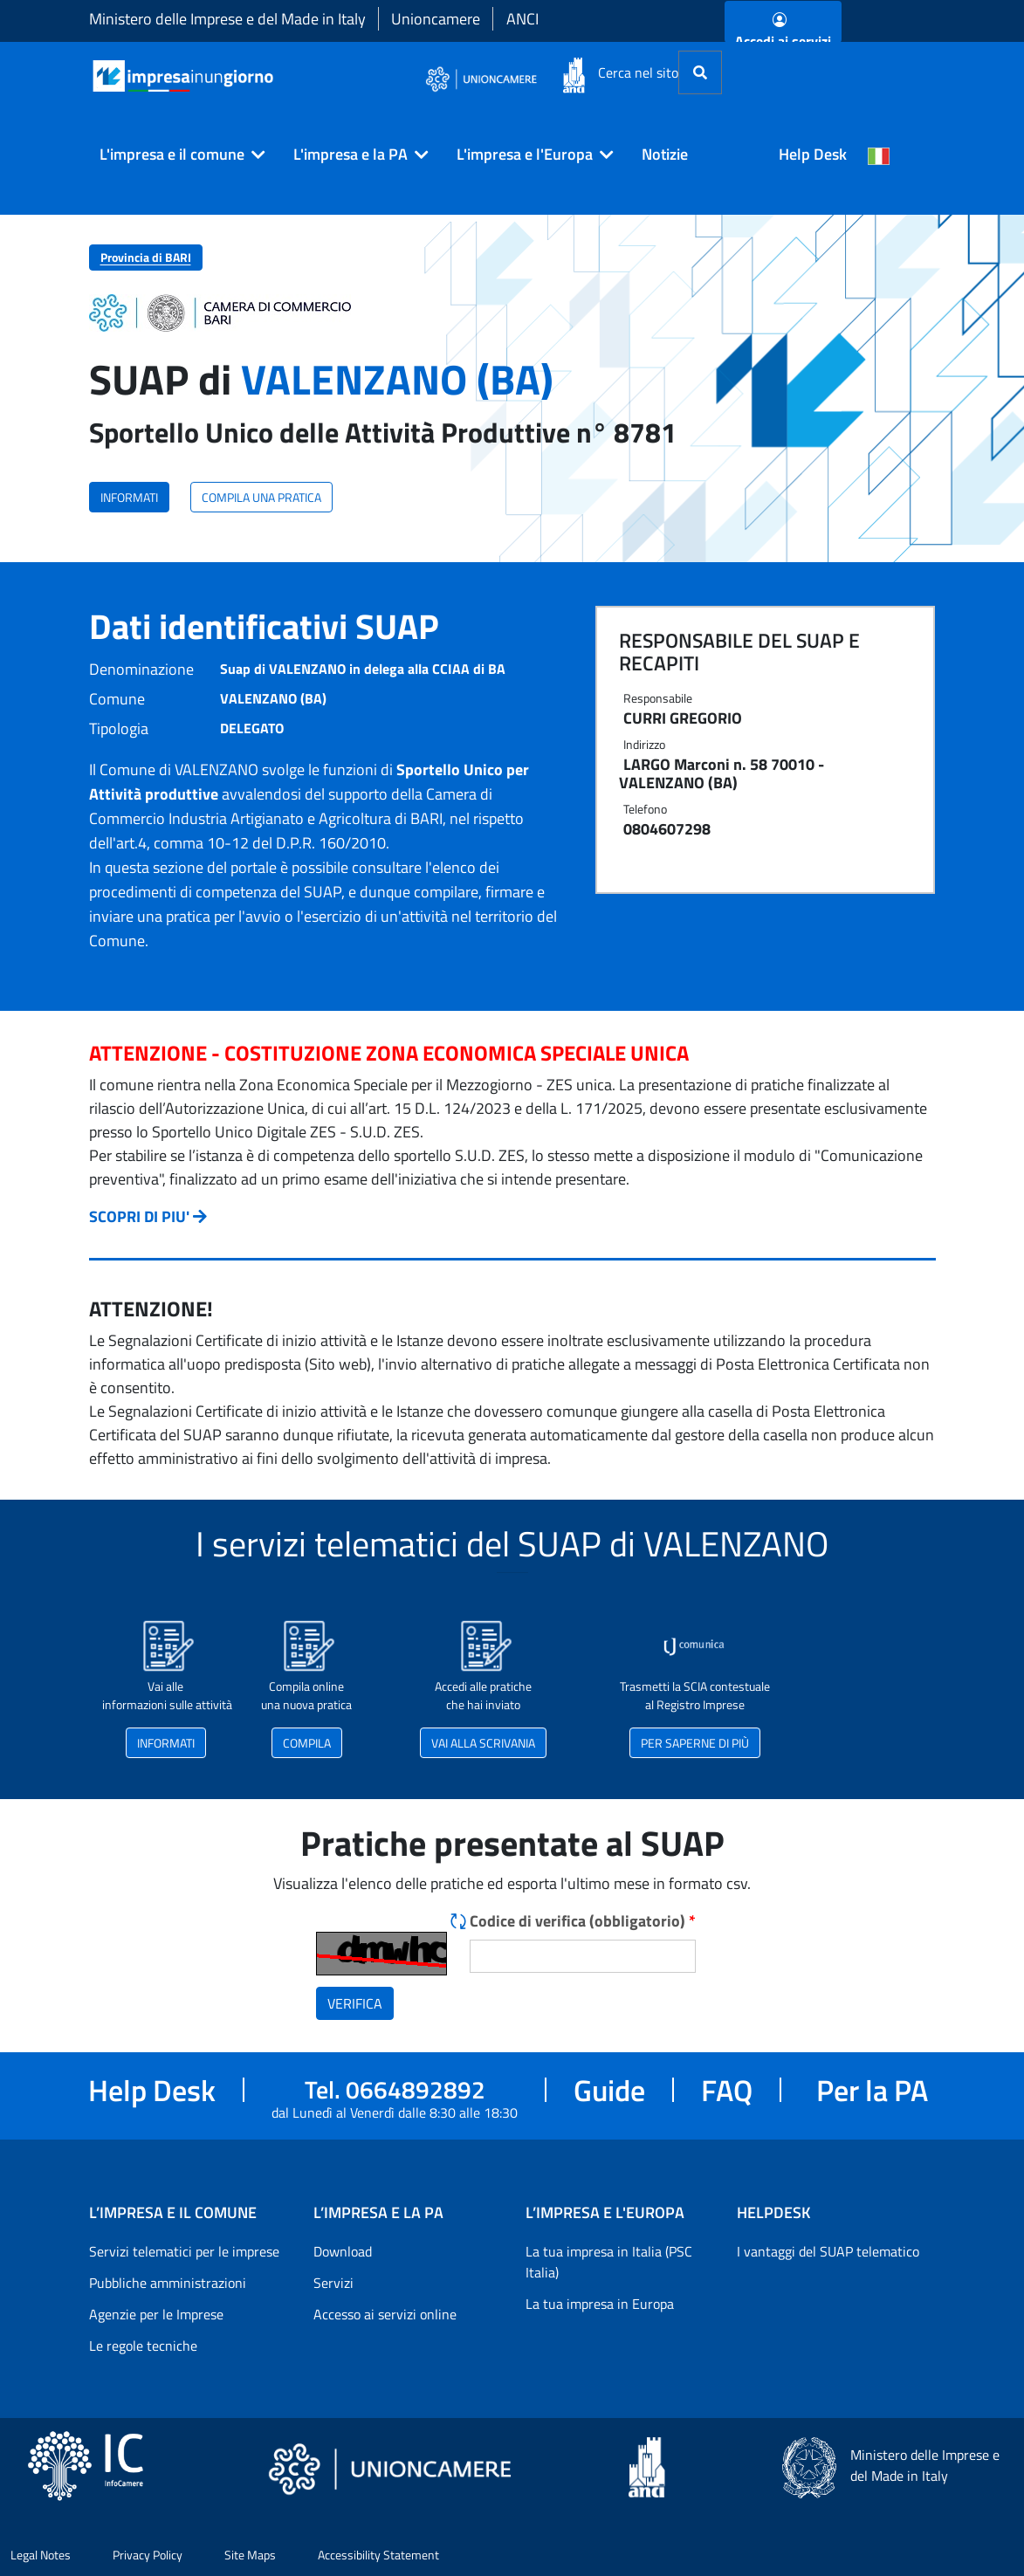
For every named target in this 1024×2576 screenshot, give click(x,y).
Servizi (333, 2282)
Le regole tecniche (143, 2345)
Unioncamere (435, 19)
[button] (175, 154)
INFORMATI (129, 497)
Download (342, 2251)
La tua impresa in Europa (600, 2303)
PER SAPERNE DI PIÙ (695, 1743)
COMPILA (307, 1743)
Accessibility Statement (378, 2554)
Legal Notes (40, 2554)
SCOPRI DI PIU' (139, 1216)
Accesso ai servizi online (385, 2314)
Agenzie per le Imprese (156, 2314)
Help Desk (813, 154)
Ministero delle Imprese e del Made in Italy (227, 19)
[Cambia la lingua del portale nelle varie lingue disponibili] (879, 154)
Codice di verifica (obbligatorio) (583, 1921)
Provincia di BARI (145, 257)
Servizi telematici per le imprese (184, 2251)
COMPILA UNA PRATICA (261, 497)
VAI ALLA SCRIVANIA (483, 1743)
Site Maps (250, 2554)
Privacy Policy (147, 2554)
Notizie (665, 154)
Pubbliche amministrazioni (167, 2282)
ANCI (522, 19)
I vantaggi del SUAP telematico (828, 2251)
